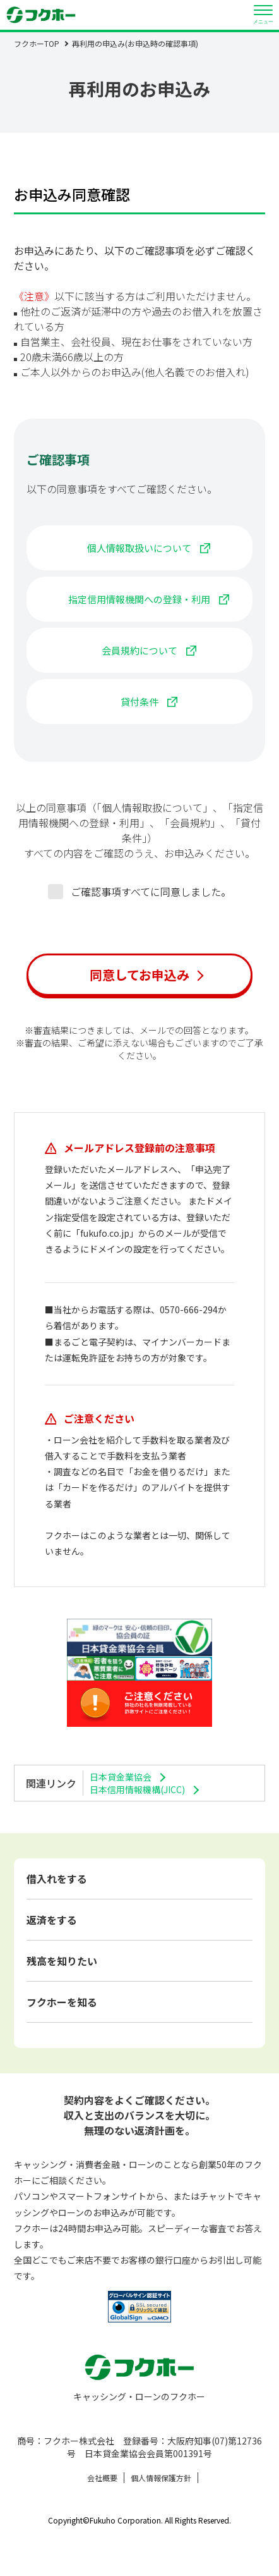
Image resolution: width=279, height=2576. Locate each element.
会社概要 (102, 2477)
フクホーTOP (36, 43)
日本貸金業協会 (120, 1776)
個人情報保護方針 (161, 2477)
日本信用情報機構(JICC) (137, 1789)
